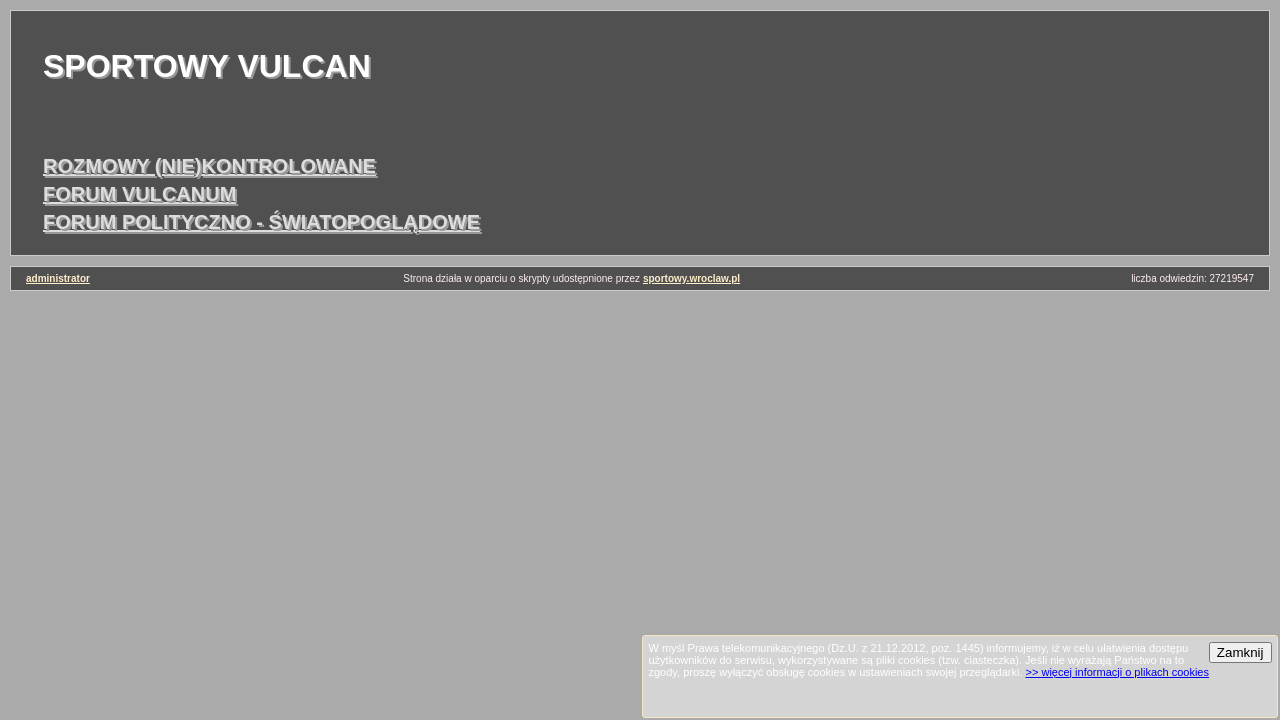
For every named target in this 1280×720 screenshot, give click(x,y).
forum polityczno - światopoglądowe (261, 222)
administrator (58, 278)
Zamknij (1240, 652)
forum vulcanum (139, 194)
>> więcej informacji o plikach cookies (1117, 672)
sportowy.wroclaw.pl (691, 278)
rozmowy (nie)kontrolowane (209, 166)
